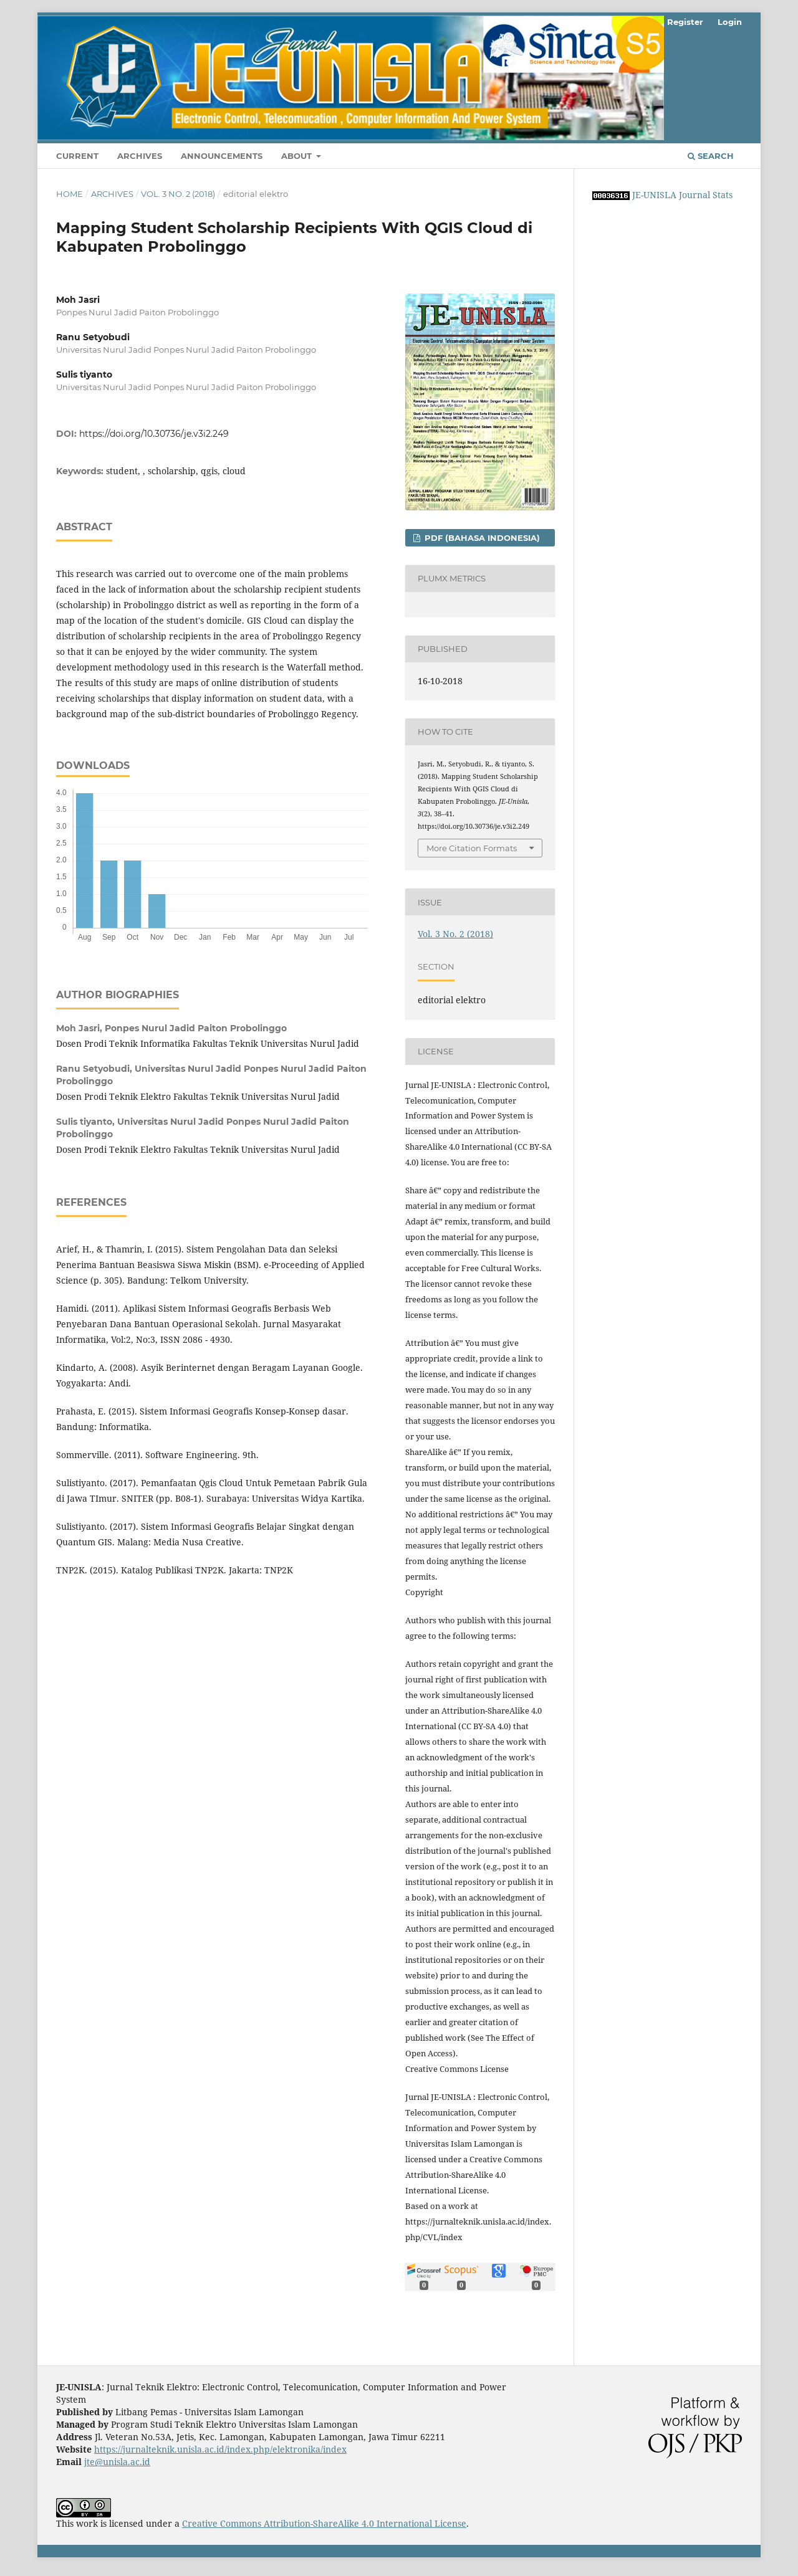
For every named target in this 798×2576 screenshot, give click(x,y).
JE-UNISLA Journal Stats (682, 195)
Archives (139, 156)
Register (685, 22)
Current (77, 156)
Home (69, 194)
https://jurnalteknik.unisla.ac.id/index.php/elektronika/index (220, 2449)
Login (730, 22)
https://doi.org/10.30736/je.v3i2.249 (154, 433)
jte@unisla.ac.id (117, 2462)
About (297, 156)
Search (711, 156)
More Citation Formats (471, 848)
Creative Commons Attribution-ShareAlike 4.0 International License (324, 2523)
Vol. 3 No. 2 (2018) (178, 194)
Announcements (221, 156)
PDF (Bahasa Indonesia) (481, 538)
